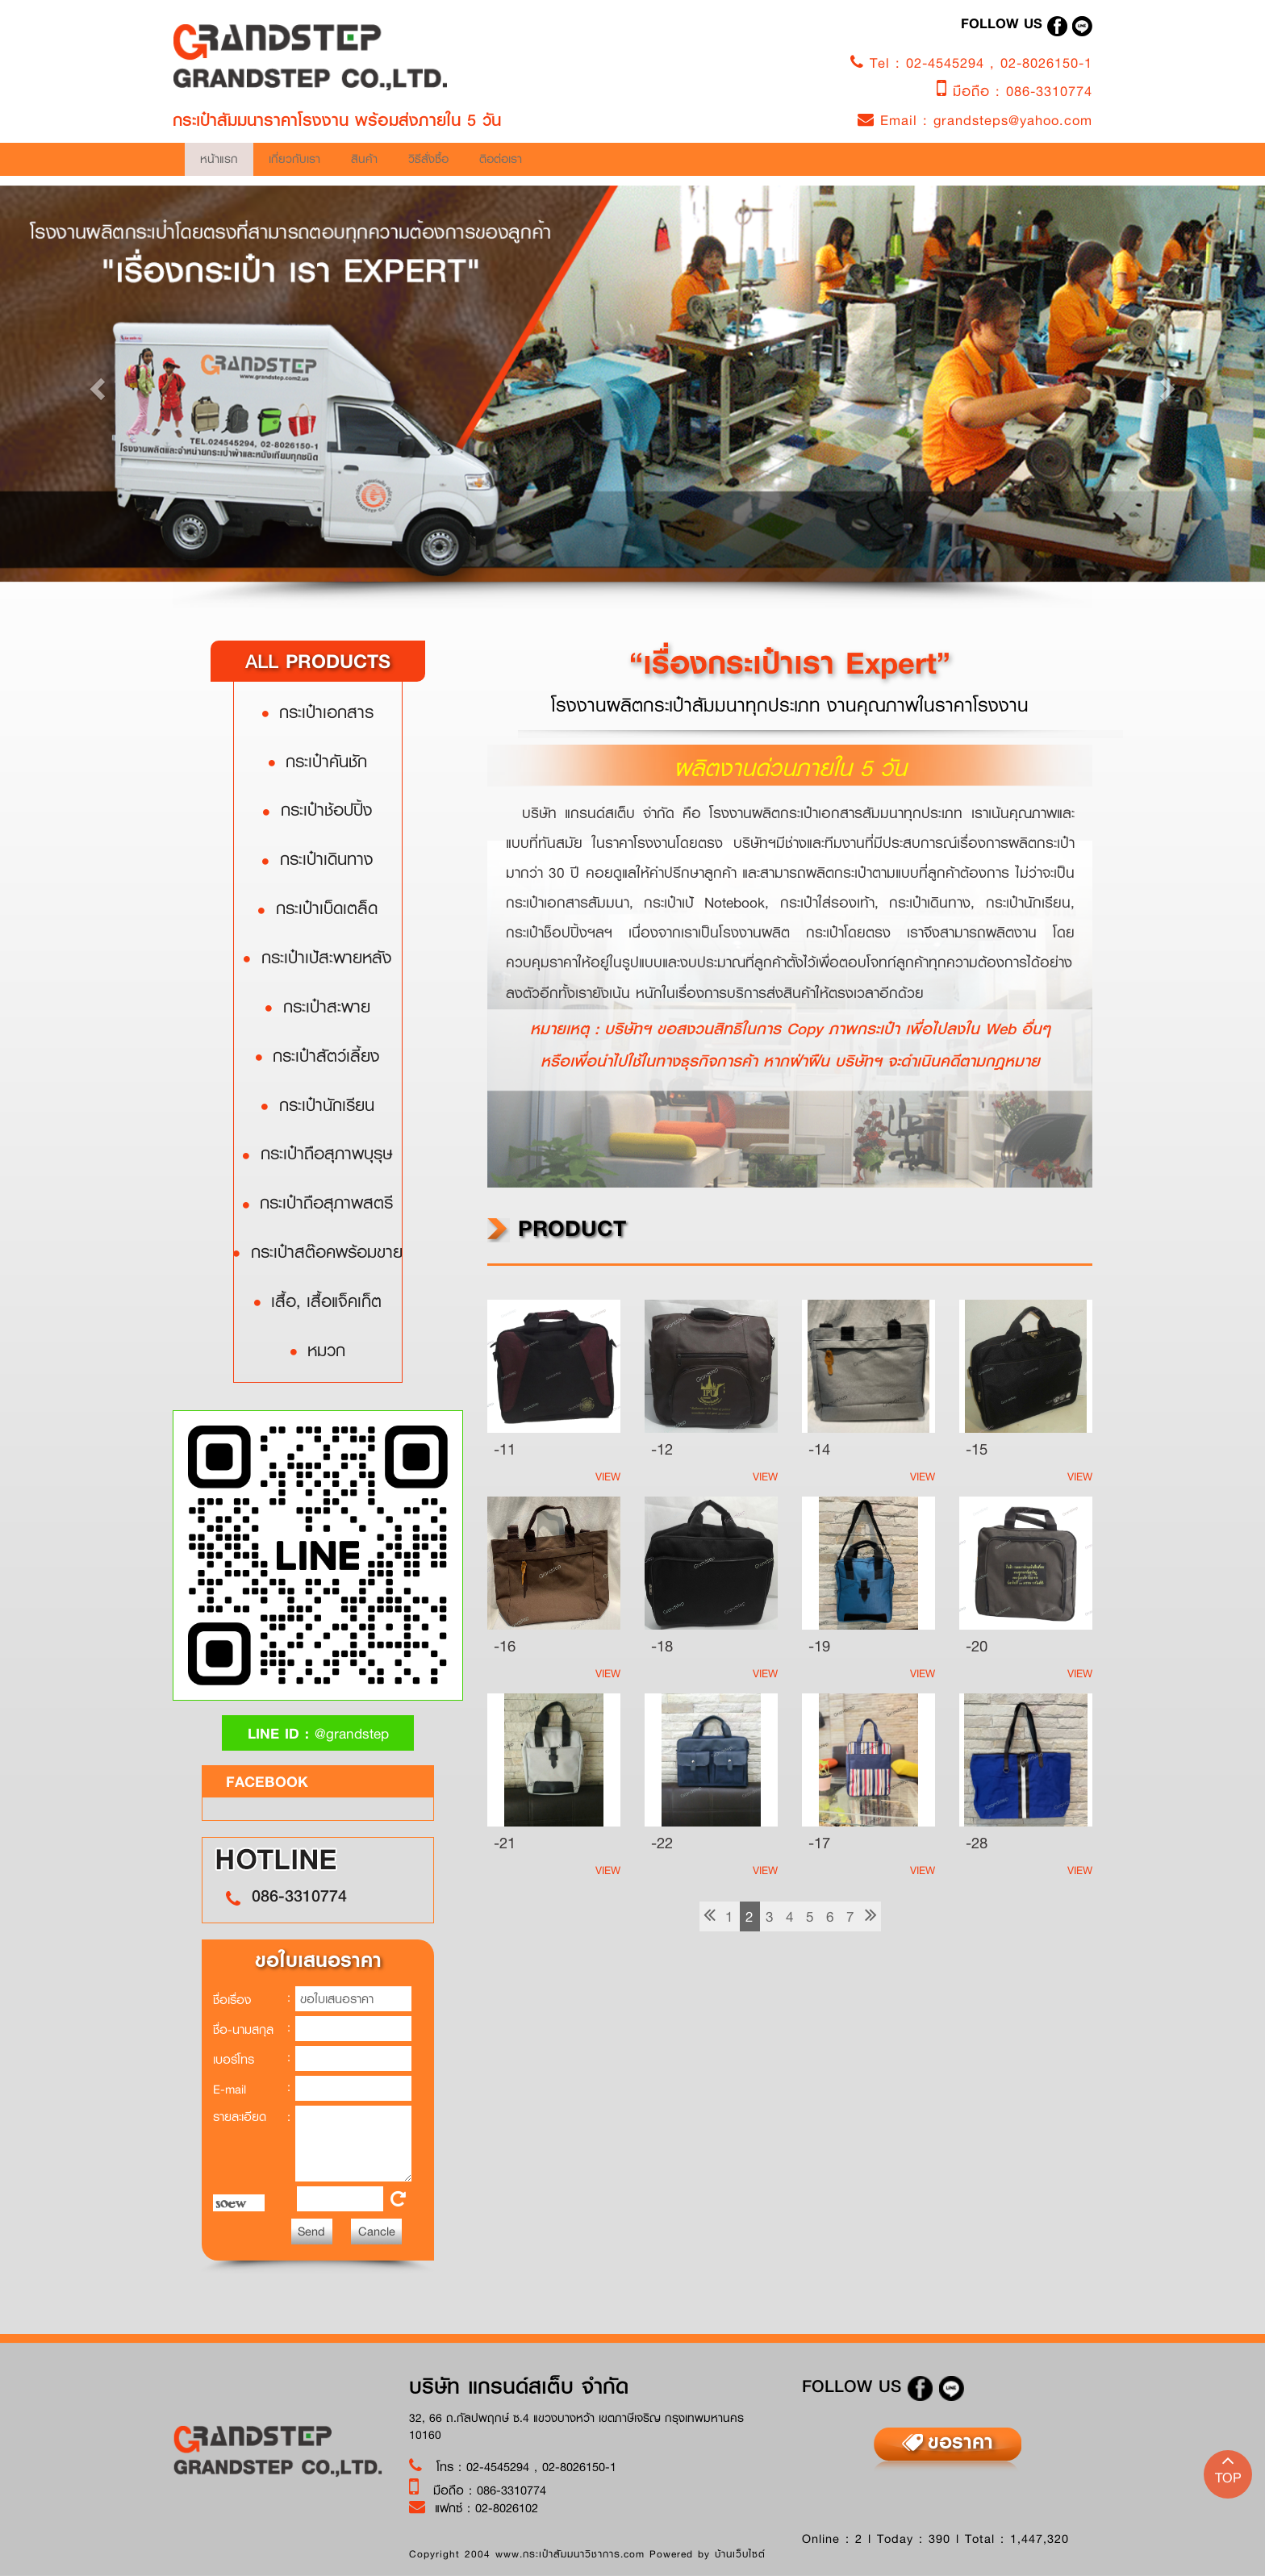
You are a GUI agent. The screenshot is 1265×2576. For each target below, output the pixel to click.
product (556, 1228)
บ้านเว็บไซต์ (740, 2553)
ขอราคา (960, 2441)
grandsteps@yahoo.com (1012, 119)
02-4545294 (948, 62)
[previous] (709, 1916)
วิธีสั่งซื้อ (807, 164)
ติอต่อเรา (277, 207)
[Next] (871, 1916)
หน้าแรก (302, 164)
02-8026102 (506, 2507)
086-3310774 (1049, 90)
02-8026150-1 (1046, 62)
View (607, 1476)
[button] (95, 384)
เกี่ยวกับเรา (460, 164)
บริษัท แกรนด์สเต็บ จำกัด (518, 2386)
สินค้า (638, 164)
